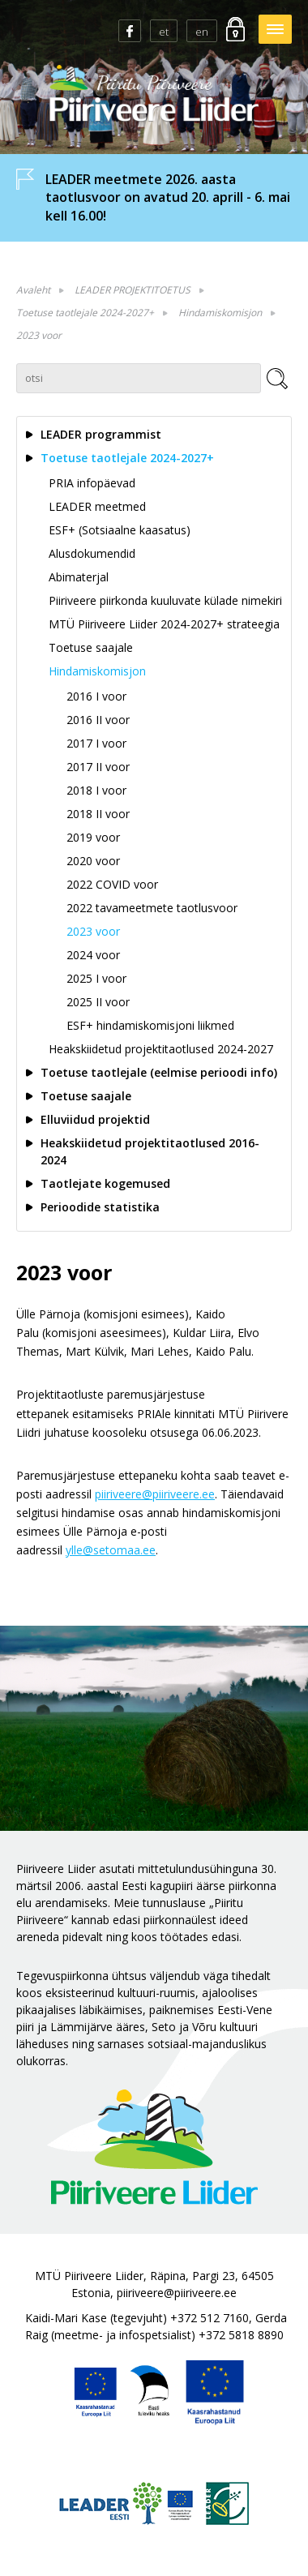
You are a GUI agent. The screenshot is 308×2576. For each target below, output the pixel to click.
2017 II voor (98, 766)
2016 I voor (96, 696)
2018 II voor (98, 813)
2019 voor (93, 837)
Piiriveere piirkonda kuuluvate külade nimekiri (165, 600)
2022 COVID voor (112, 884)
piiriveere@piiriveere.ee (155, 1494)
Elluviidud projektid (95, 1119)
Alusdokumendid (92, 553)
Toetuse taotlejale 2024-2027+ (85, 312)
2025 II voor (98, 1001)
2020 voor (93, 860)
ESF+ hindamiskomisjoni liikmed (150, 1025)
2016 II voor (98, 719)
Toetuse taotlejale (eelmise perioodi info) (159, 1072)
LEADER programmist (101, 434)
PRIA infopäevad (92, 483)
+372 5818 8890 (241, 2334)
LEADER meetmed (97, 506)
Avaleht (33, 290)
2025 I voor (96, 978)
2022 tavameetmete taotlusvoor (151, 907)
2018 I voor (96, 790)
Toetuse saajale (91, 647)
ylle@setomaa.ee (111, 1550)
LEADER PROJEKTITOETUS (132, 290)
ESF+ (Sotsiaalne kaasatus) (119, 530)
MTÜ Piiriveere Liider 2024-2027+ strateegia (164, 624)
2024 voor (93, 954)
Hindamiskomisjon (220, 312)
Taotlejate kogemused (105, 1183)
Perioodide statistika (100, 1207)
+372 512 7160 (209, 2317)
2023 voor (39, 335)
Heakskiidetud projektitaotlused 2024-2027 (161, 1049)
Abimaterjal (79, 577)
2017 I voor (96, 743)
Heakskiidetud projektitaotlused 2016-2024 (150, 1151)
